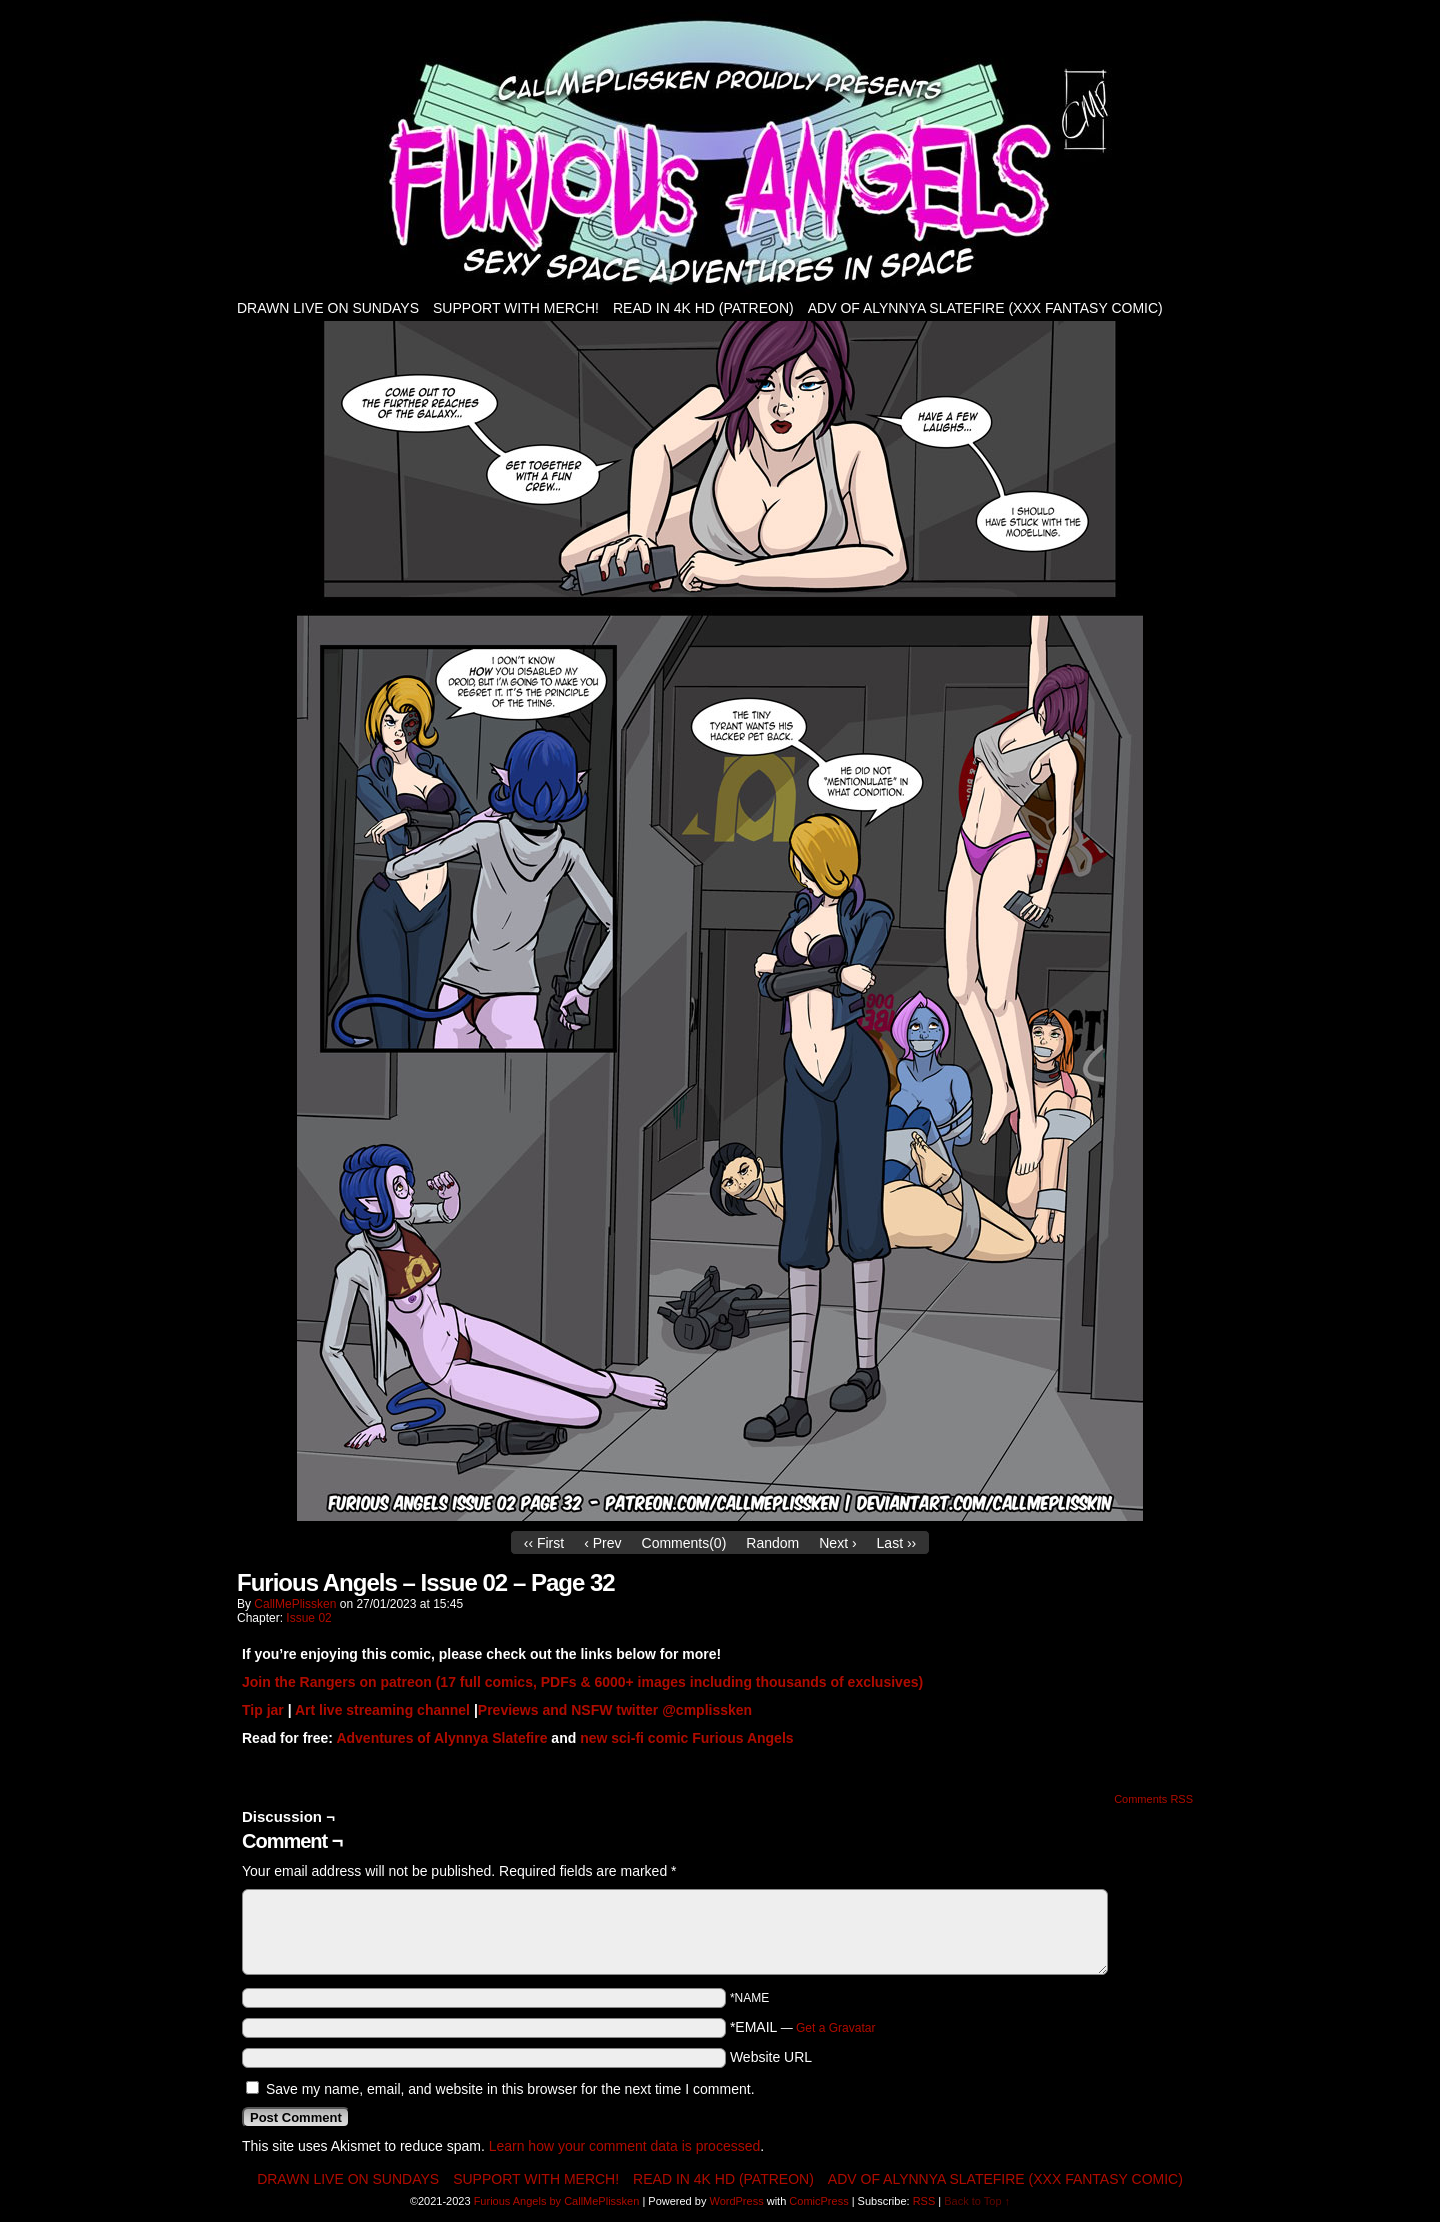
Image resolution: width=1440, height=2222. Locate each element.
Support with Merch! (516, 308)
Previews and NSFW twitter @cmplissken (615, 1710)
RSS (924, 2201)
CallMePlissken (295, 1604)
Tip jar (263, 1710)
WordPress (736, 2201)
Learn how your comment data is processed (625, 2146)
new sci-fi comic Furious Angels (686, 1738)
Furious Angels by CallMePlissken (557, 2201)
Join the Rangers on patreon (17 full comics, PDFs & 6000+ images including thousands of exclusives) (582, 1682)
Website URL (771, 2057)
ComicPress (818, 2201)
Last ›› (897, 1543)
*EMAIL (803, 2027)
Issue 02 (308, 1618)
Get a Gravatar (835, 2028)
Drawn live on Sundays (328, 308)
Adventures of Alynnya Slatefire (441, 1738)
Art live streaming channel (382, 1710)
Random (772, 1543)
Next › (837, 1543)
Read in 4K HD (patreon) (703, 308)
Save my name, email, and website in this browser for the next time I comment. (510, 2089)
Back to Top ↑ (977, 2201)
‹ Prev (602, 1543)
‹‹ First (544, 1543)
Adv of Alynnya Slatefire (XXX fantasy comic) (985, 308)
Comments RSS (1153, 1799)
